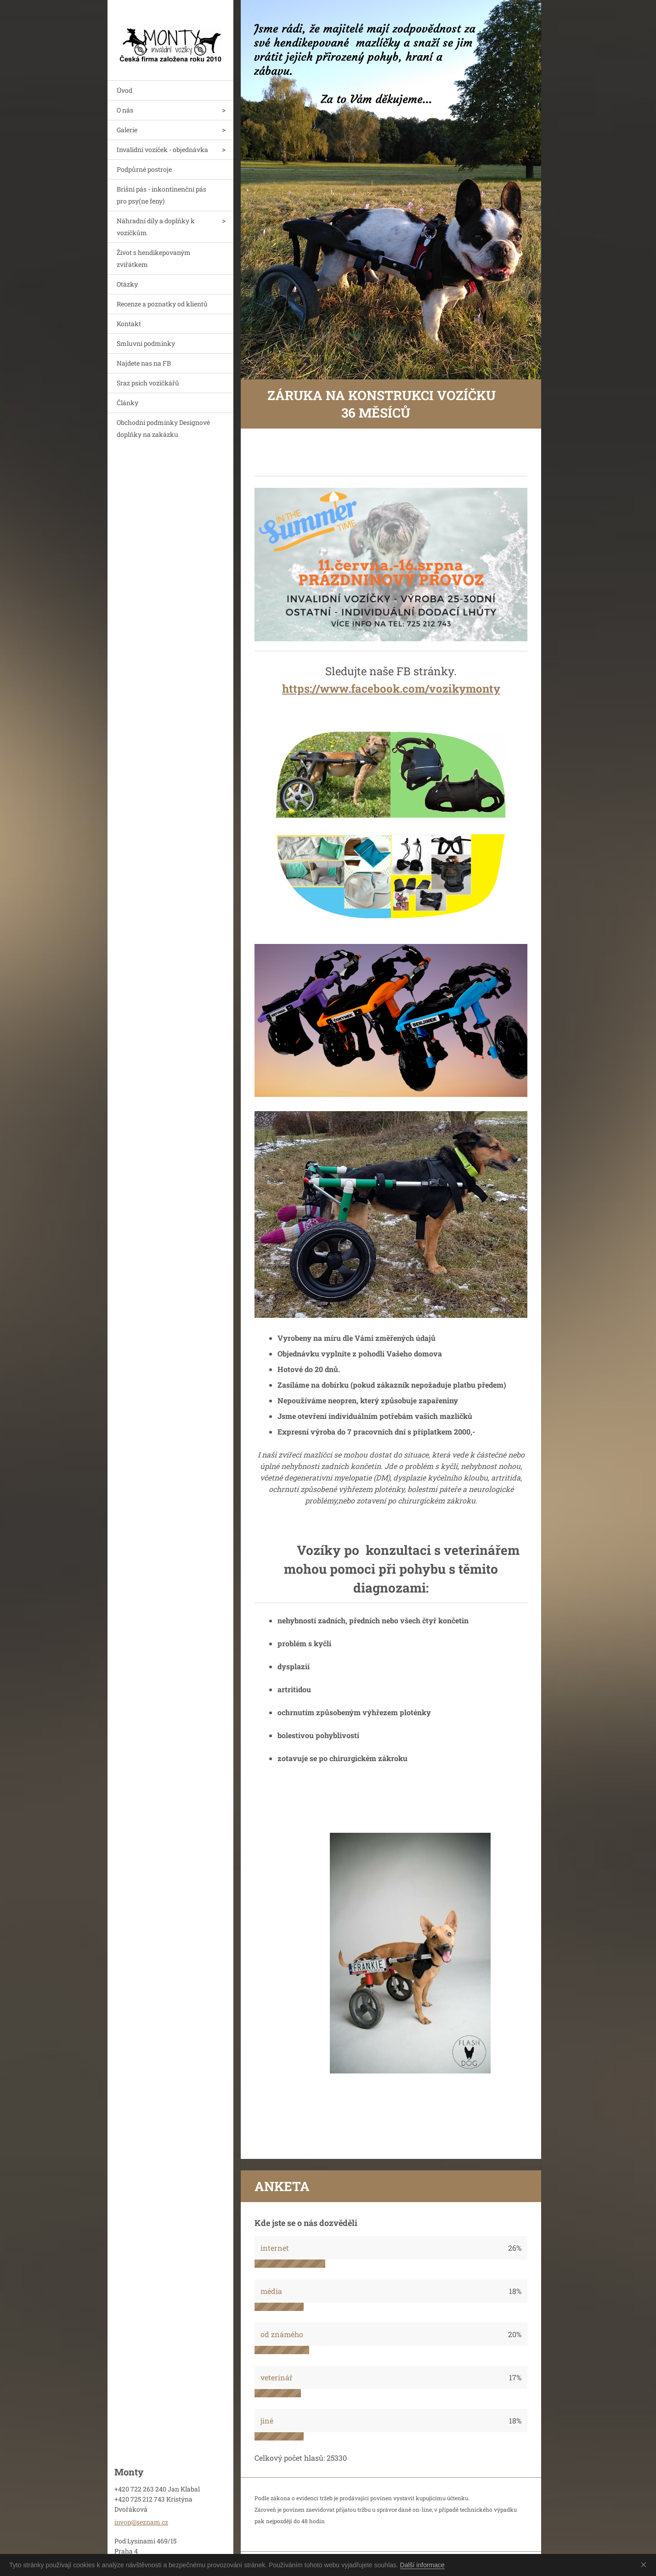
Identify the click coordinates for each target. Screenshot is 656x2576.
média (271, 2291)
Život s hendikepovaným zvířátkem (154, 258)
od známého (281, 2334)
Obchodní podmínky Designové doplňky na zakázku (163, 428)
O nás (125, 110)
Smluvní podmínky (146, 343)
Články (127, 402)
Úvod (124, 90)
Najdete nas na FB (144, 363)
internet (274, 2248)
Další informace (422, 2565)
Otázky (127, 284)
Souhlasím (645, 2564)
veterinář (276, 2377)
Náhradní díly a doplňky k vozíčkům (156, 226)
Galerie (127, 129)
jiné (266, 2420)
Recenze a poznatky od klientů (162, 303)
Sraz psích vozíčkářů (148, 382)
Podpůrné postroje (144, 169)
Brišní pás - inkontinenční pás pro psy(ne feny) (161, 195)
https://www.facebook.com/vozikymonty (391, 688)
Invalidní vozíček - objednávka (162, 149)
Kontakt (129, 323)
